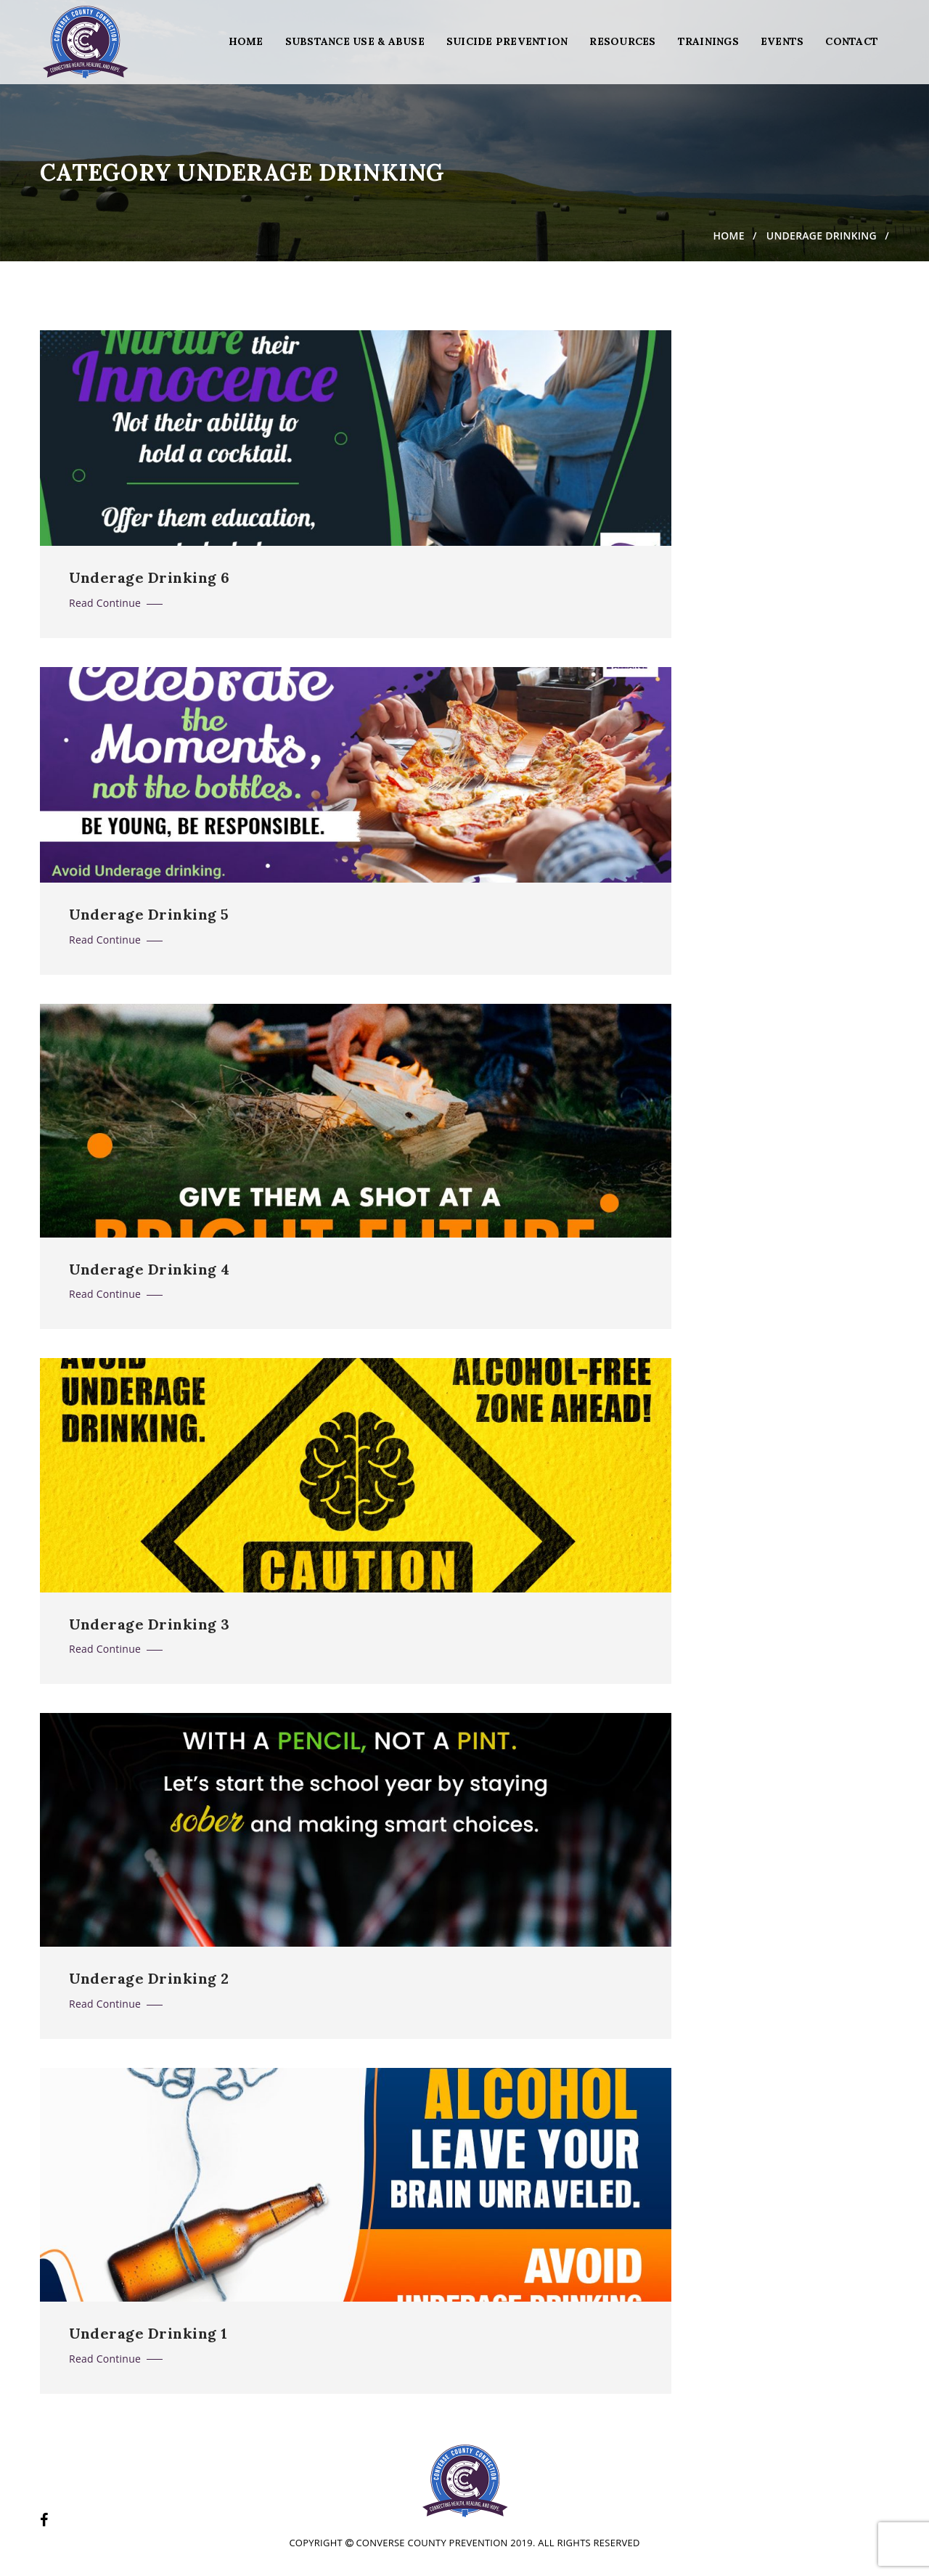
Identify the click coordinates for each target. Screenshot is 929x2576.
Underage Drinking (821, 235)
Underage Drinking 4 (149, 1269)
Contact (851, 41)
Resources (622, 41)
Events (782, 41)
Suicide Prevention (507, 41)
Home (246, 41)
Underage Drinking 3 (149, 1624)
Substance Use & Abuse (355, 41)
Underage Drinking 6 (149, 577)
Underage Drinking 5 (149, 914)
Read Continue (116, 603)
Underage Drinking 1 (148, 2333)
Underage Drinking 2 (149, 1978)
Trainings (708, 41)
